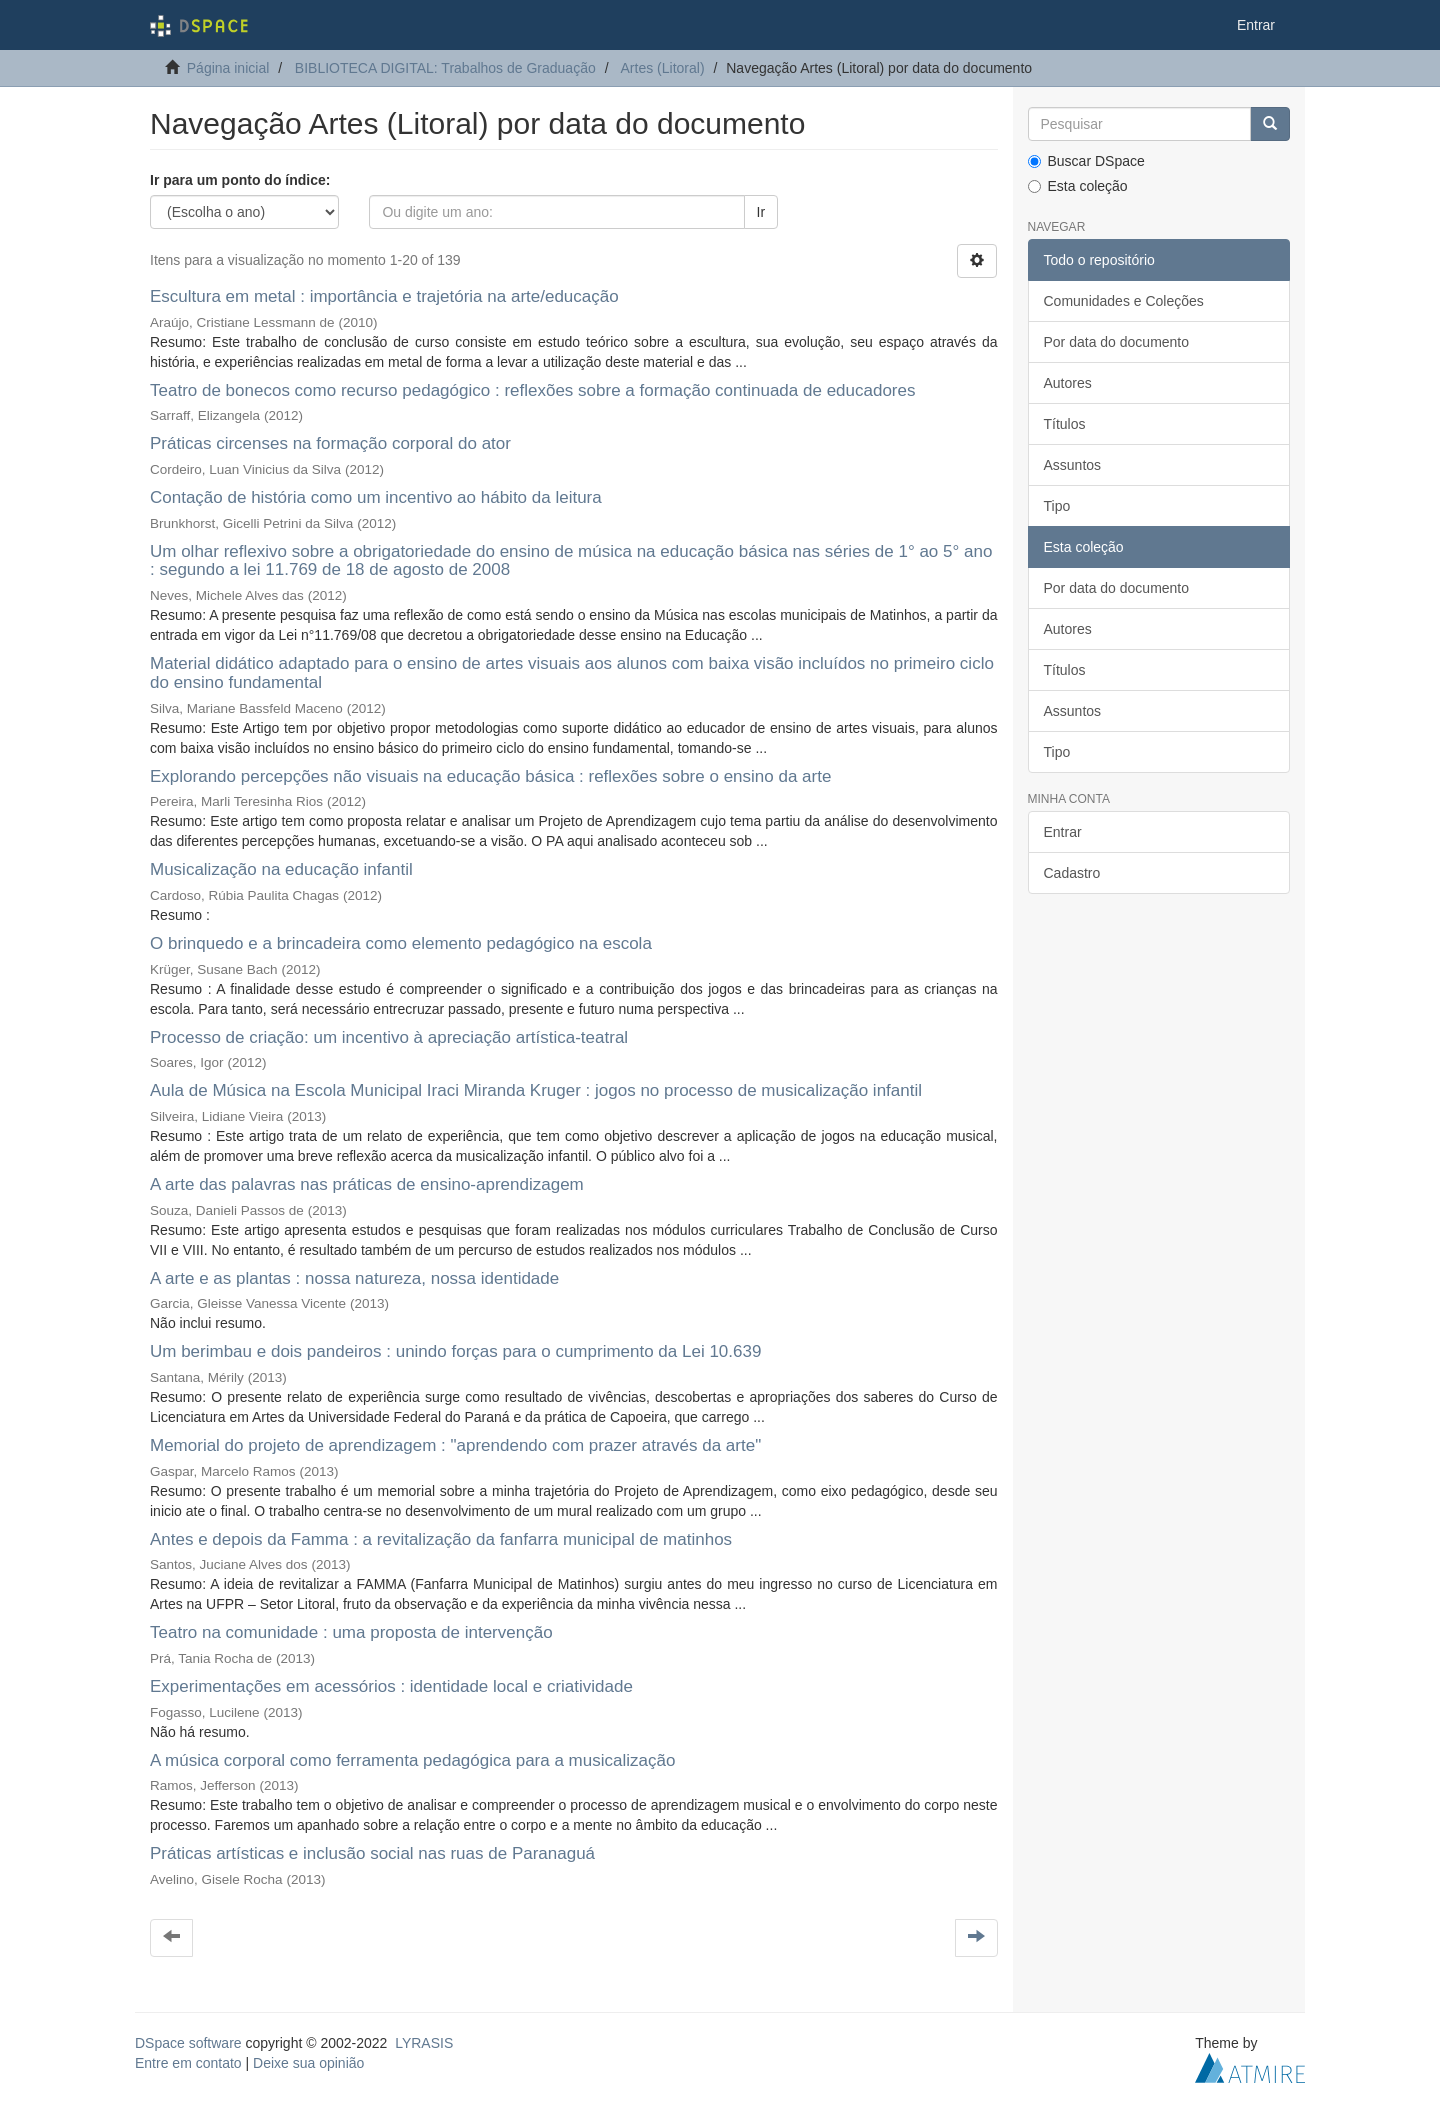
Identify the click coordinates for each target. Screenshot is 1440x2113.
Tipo (1057, 506)
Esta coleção (1078, 186)
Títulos (1065, 424)
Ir (761, 212)
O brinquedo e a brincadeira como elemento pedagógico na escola (401, 943)
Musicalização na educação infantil (281, 869)
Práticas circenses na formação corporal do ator (330, 443)
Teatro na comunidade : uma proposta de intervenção (351, 1632)
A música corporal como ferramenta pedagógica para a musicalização (412, 1760)
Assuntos (1073, 465)
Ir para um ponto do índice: (240, 180)
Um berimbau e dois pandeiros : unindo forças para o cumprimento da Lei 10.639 (455, 1351)
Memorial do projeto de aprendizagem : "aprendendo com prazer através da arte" (455, 1445)
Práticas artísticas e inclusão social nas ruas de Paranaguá (372, 1853)
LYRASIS (424, 2043)
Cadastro (1072, 873)
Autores (1068, 383)
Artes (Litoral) (663, 68)
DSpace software (188, 2043)
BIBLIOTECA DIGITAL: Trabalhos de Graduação (445, 68)
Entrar (1063, 832)
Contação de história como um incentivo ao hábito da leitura (376, 497)
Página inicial (228, 68)
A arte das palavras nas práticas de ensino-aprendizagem (367, 1184)
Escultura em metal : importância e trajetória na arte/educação (384, 296)
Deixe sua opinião (308, 2063)
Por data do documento (1117, 342)
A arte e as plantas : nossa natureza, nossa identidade (354, 1278)
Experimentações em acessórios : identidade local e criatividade (391, 1686)
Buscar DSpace (1086, 161)
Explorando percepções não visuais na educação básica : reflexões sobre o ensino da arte (490, 776)
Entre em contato (188, 2063)
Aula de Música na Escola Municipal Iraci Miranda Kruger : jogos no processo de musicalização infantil (536, 1090)
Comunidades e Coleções (1124, 301)
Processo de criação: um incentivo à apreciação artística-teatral (389, 1037)
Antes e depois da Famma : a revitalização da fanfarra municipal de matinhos (441, 1539)
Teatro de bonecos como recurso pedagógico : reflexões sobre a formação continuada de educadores (532, 390)
